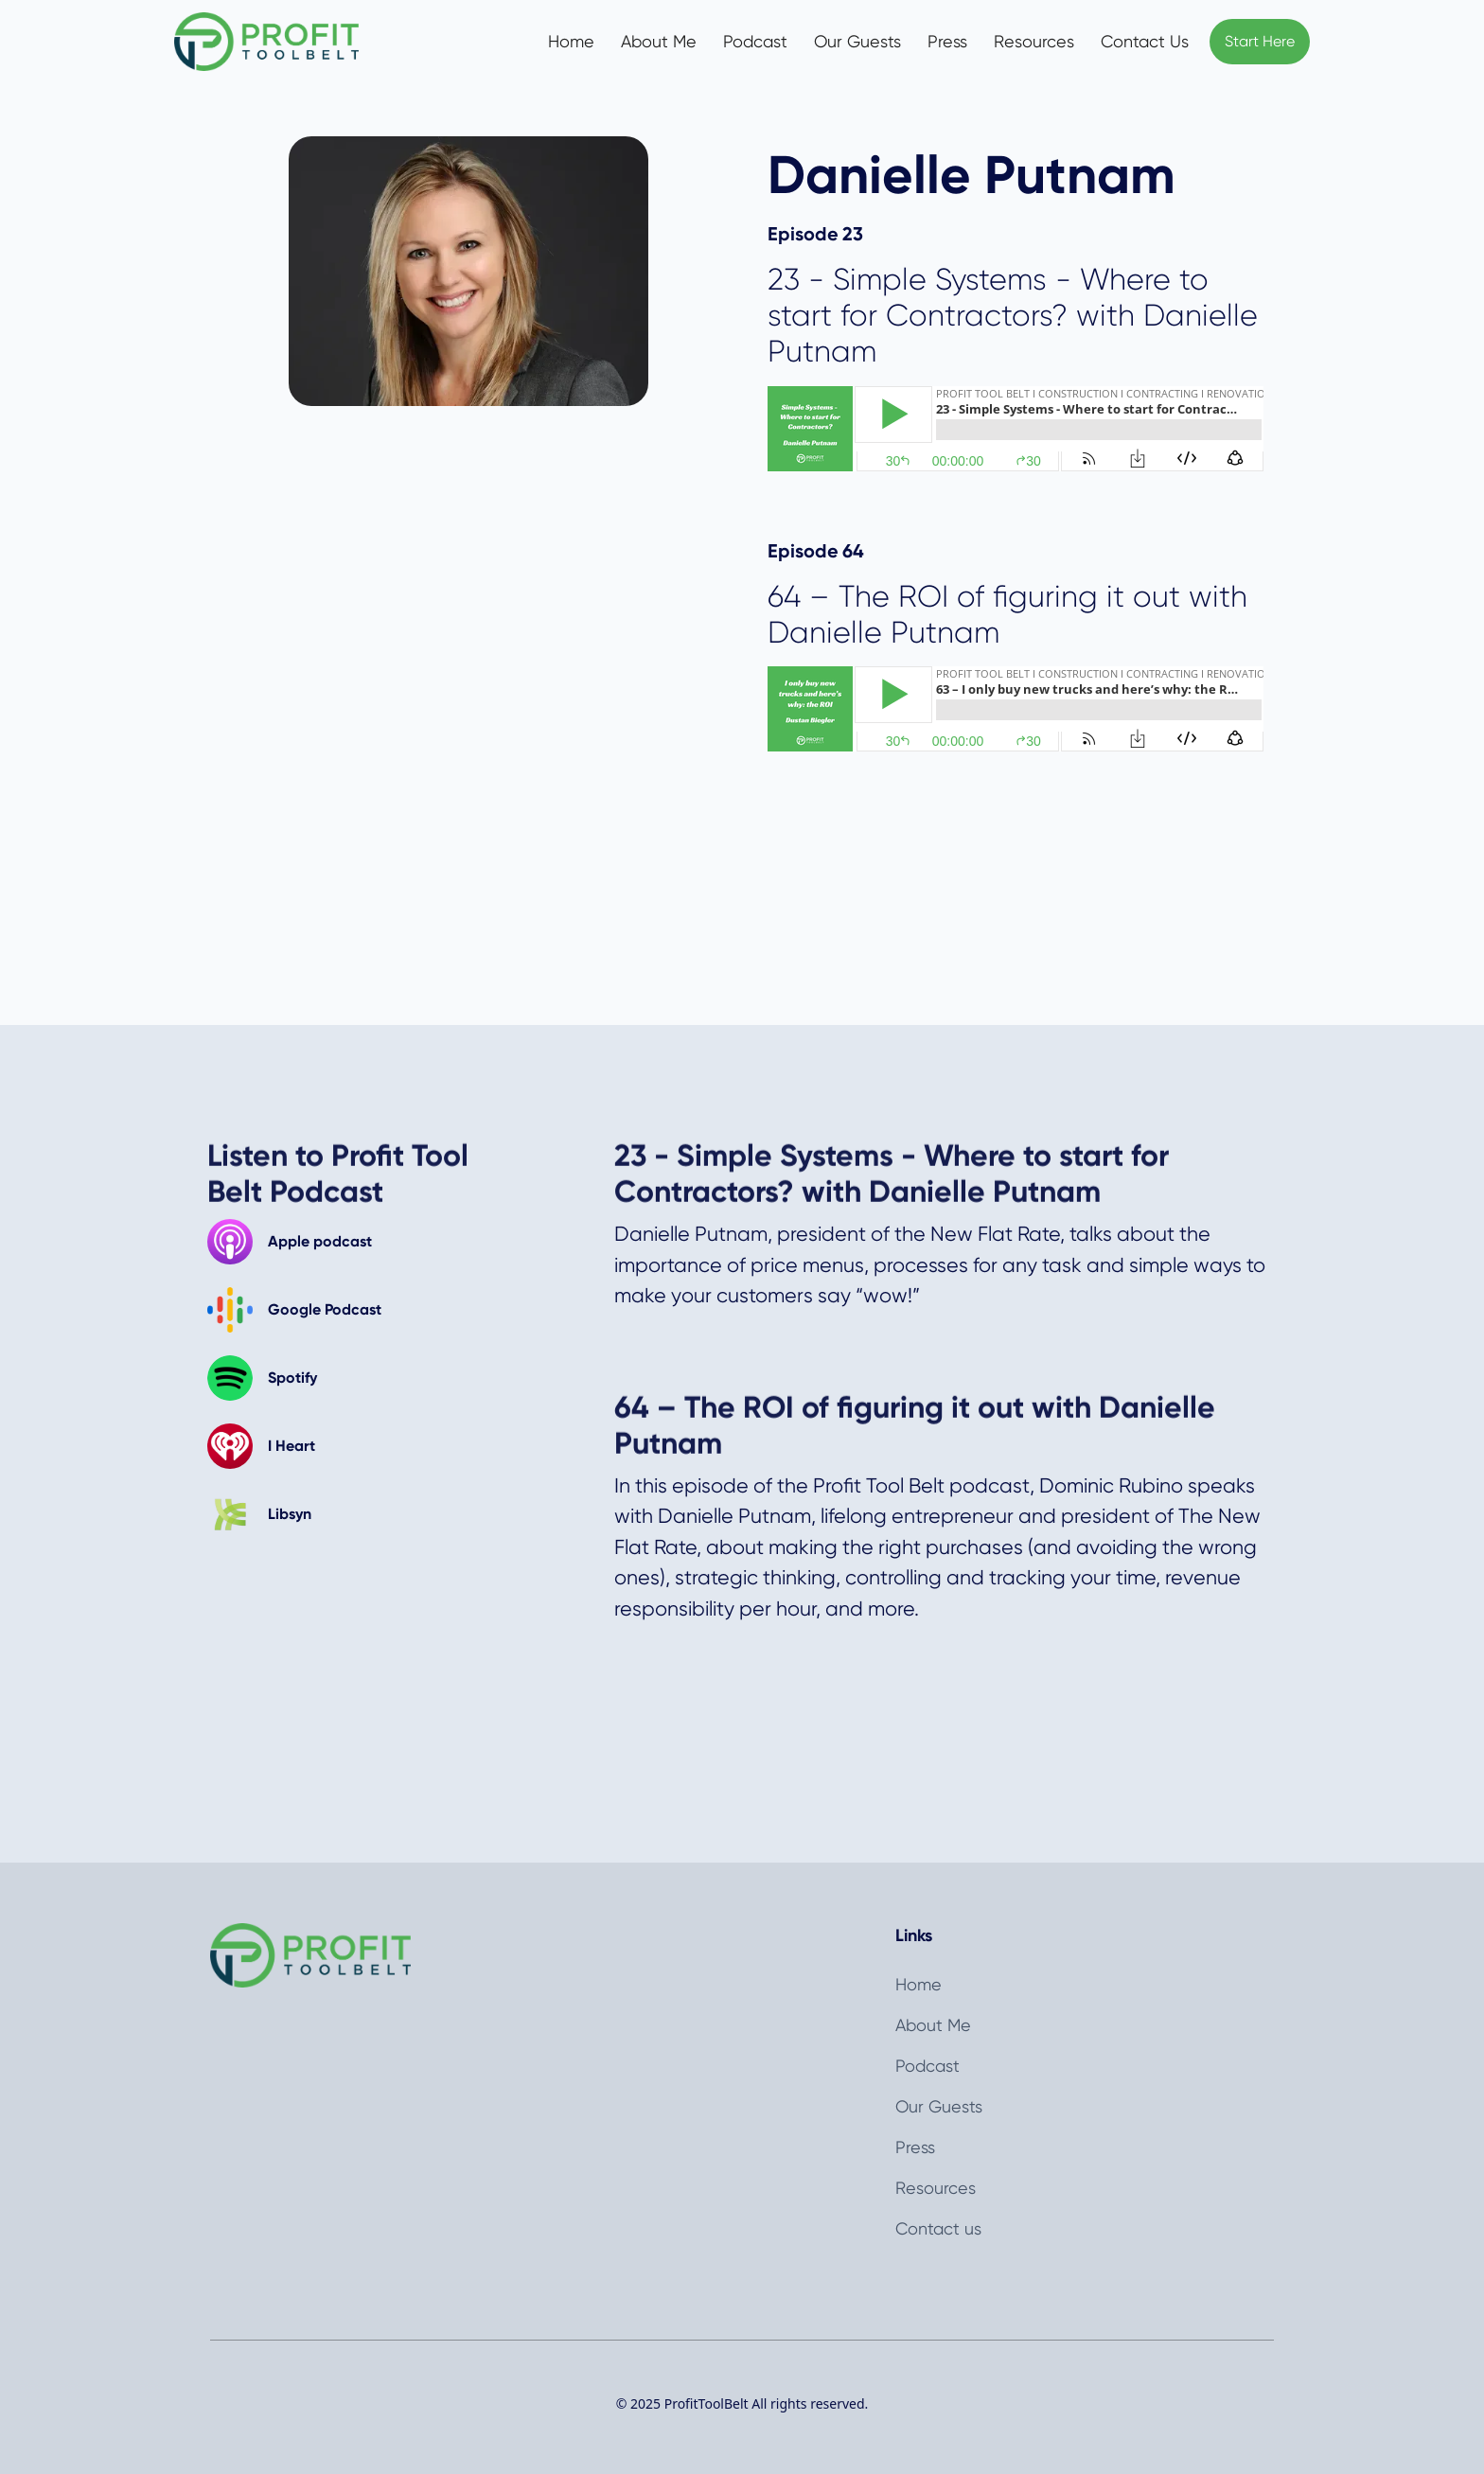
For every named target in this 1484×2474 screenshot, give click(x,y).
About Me (659, 41)
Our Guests (857, 41)
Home (571, 41)
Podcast (755, 41)
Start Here (1260, 41)
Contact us (938, 2228)
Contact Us (1145, 41)
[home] (286, 42)
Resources (1034, 41)
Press (947, 41)
